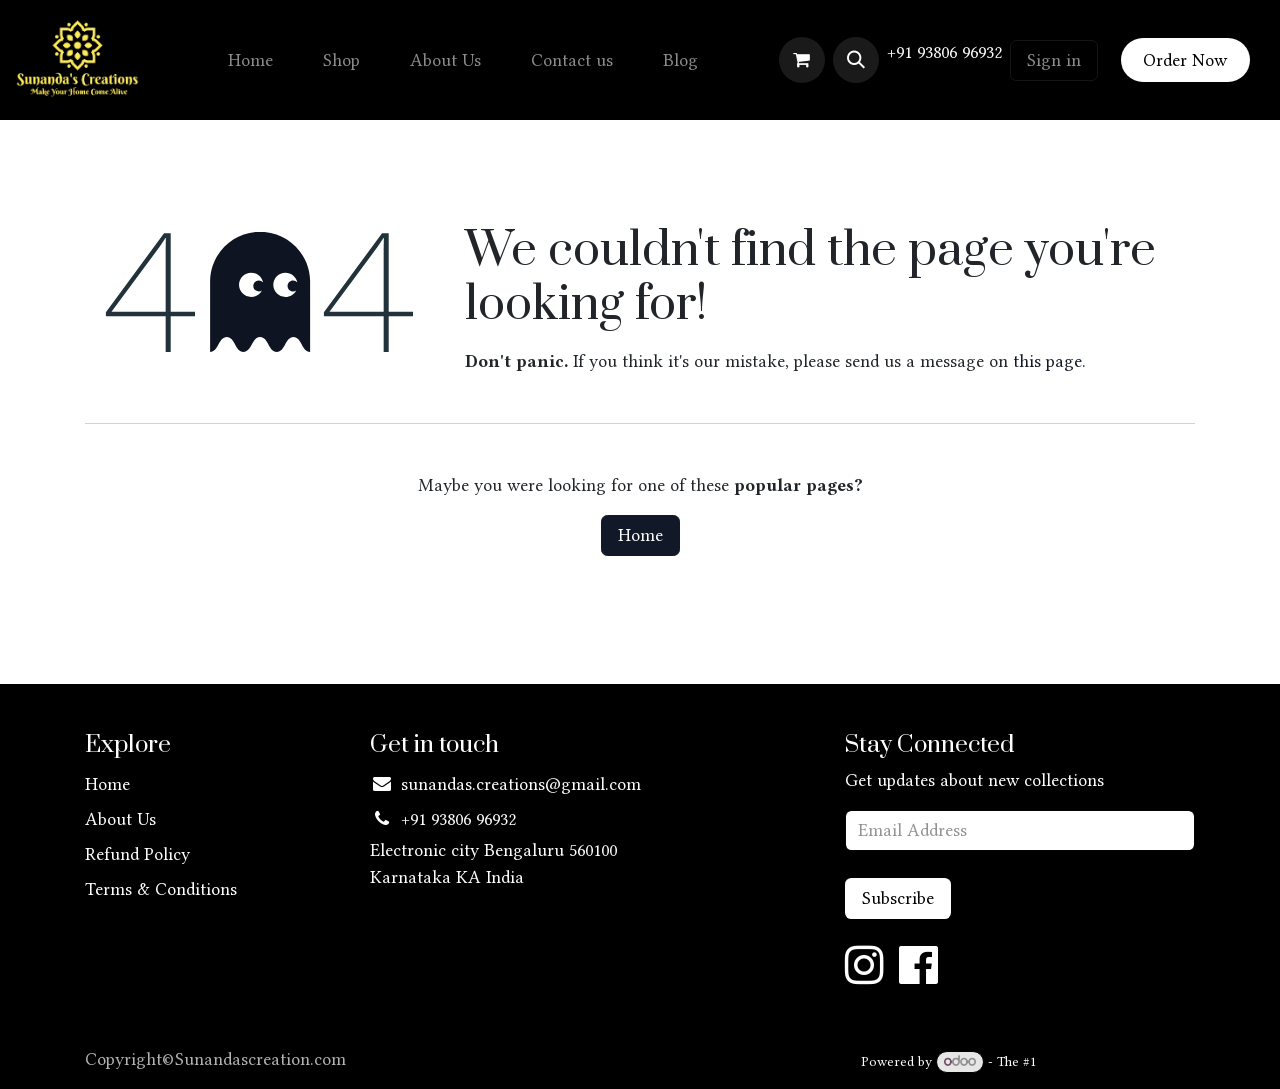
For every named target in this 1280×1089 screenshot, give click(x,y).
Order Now (1185, 60)
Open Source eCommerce (1118, 1061)
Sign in (1054, 60)
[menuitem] (250, 60)
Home (640, 535)
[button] (856, 60)
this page (1047, 361)
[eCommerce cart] (802, 60)
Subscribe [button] (898, 898)
